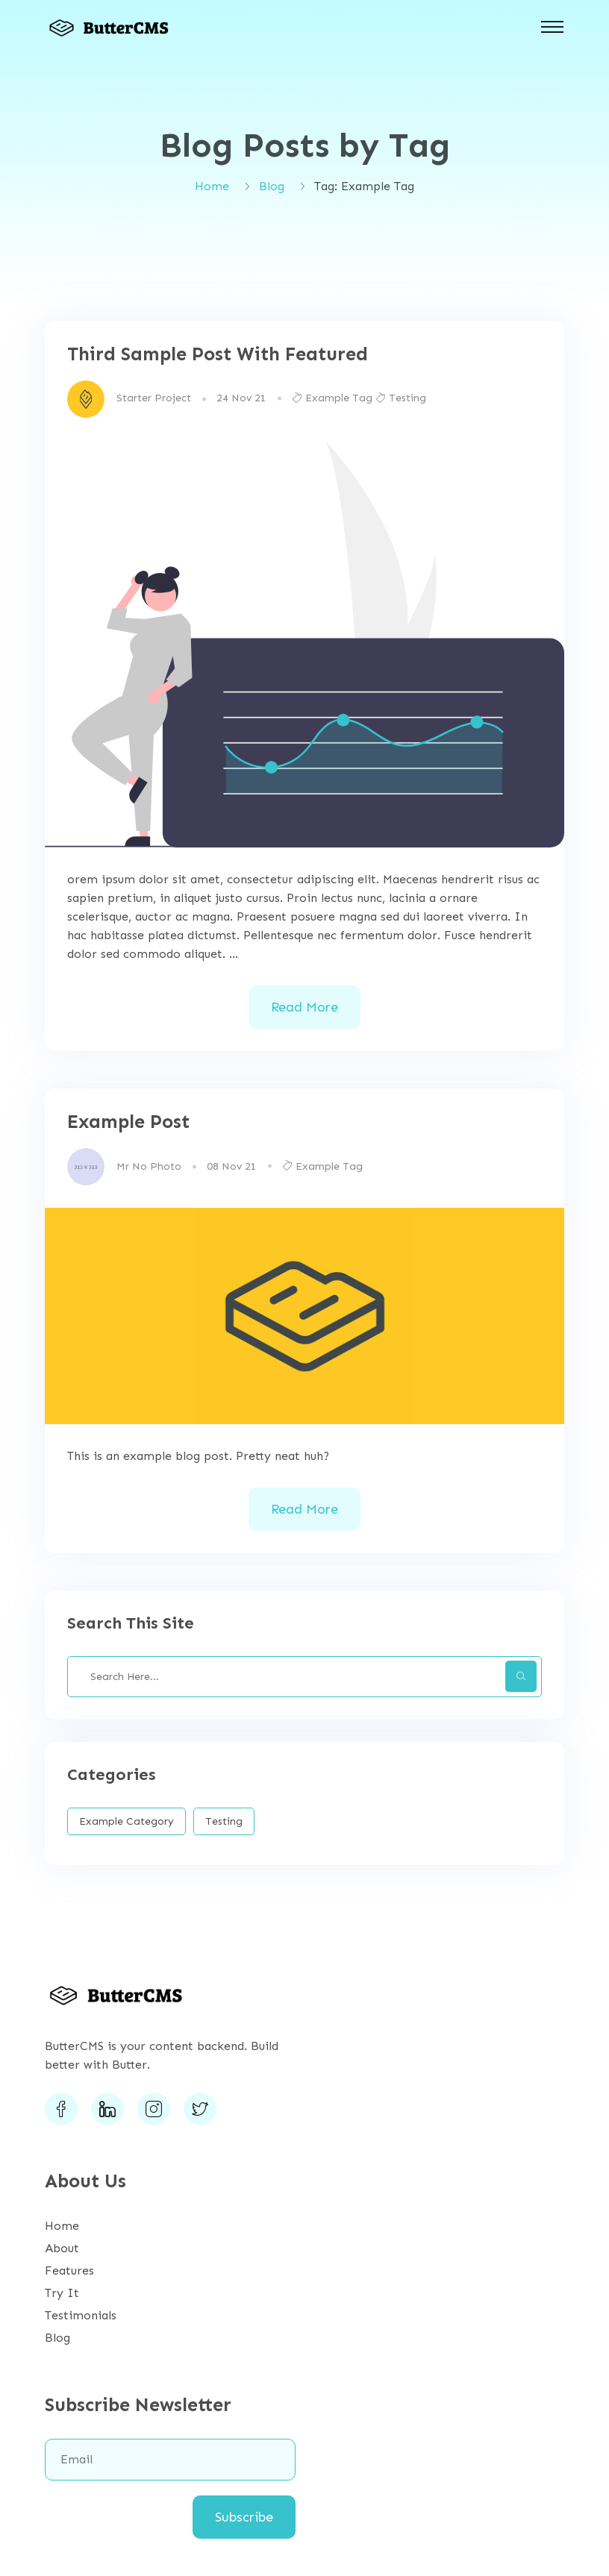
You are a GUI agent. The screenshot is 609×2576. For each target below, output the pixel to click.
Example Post (128, 1122)
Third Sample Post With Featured (217, 354)
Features (69, 2270)
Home (212, 186)
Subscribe (244, 2517)
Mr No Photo (148, 1166)
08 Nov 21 (232, 1166)
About (62, 2248)
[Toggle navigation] (552, 26)
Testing (400, 398)
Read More (304, 1007)
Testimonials (80, 2315)
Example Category (126, 1821)
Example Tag (332, 398)
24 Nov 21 (241, 398)
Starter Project (153, 398)
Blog (271, 186)
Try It (62, 2293)
